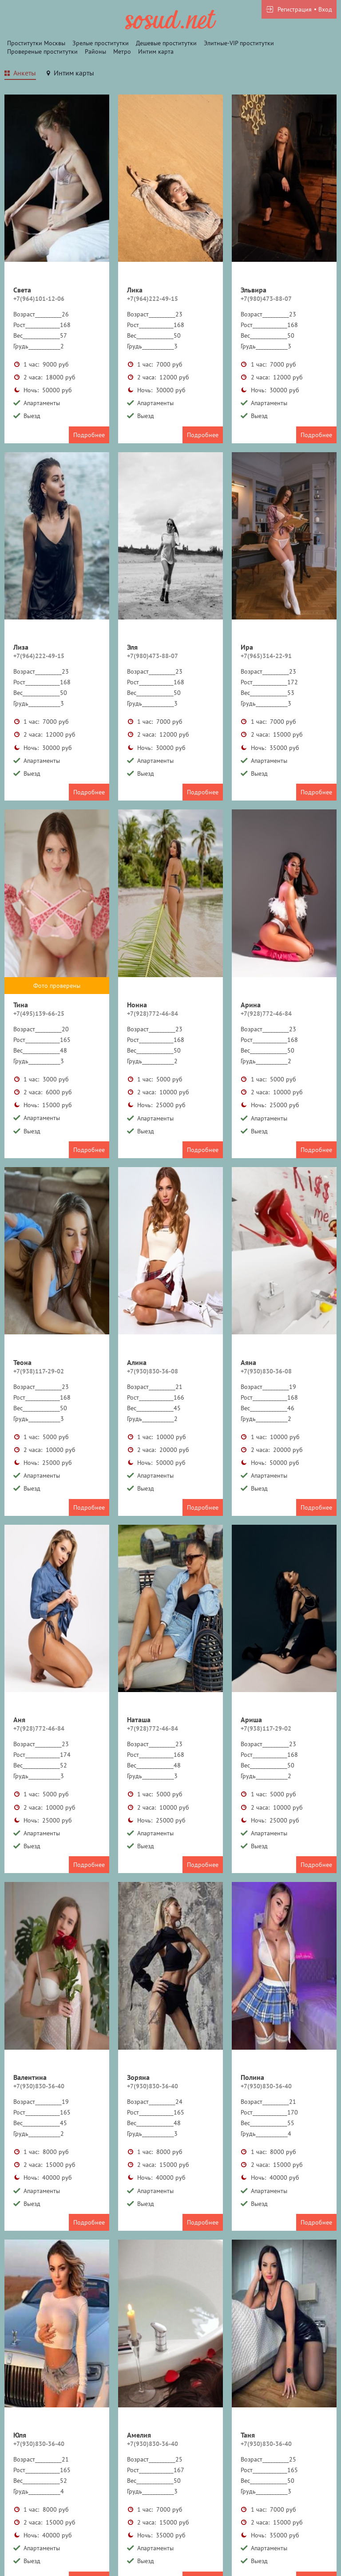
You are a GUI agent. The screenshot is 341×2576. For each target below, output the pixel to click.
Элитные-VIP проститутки (239, 43)
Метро (122, 51)
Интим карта (156, 51)
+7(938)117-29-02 (38, 1371)
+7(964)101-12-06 (38, 299)
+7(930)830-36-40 (38, 2086)
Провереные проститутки (42, 51)
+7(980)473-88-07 (266, 299)
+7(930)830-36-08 (152, 1371)
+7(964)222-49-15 (152, 299)
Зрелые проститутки (100, 43)
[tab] (20, 74)
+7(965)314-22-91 (266, 656)
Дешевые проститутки (166, 43)
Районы (95, 51)
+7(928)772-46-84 (152, 1014)
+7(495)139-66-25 (38, 1014)
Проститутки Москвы (36, 43)
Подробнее (89, 435)
